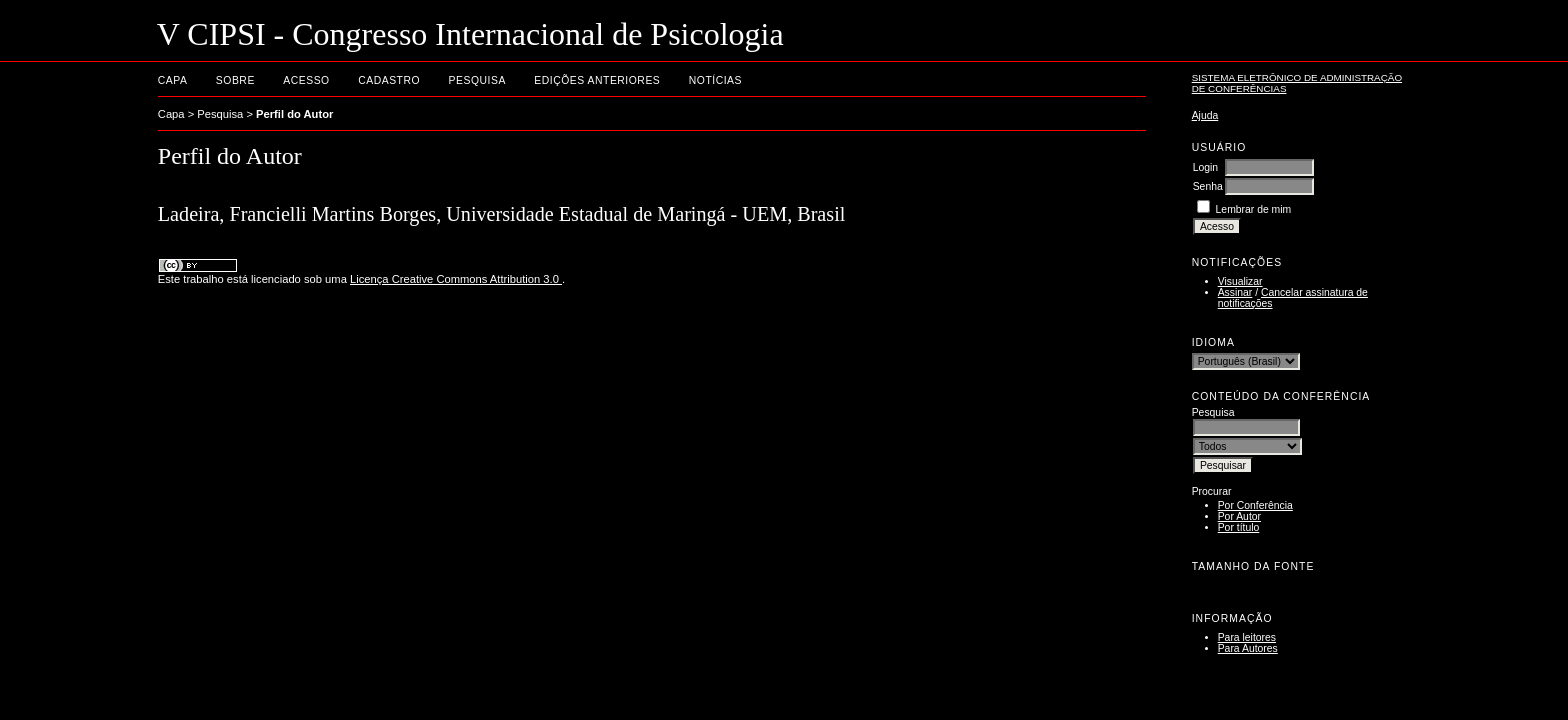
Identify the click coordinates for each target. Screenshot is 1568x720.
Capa (173, 80)
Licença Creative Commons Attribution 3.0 (456, 279)
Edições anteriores (597, 80)
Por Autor (1239, 516)
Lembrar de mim (1254, 209)
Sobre (235, 80)
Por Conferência (1255, 505)
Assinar (1235, 292)
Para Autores (1248, 648)
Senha (1208, 186)
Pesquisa (477, 80)
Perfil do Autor (294, 114)
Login (1205, 167)
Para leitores (1247, 637)
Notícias (715, 80)
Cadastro (389, 80)
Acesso (306, 80)
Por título (1239, 527)
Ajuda (1205, 115)
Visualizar (1240, 281)
